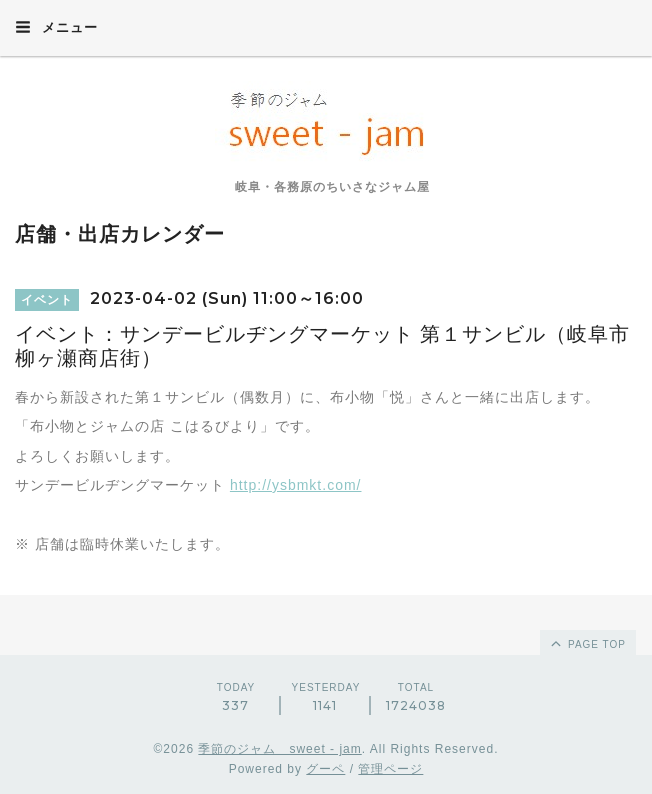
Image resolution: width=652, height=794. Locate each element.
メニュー (56, 27)
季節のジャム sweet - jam (279, 749)
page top (587, 643)
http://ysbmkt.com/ (296, 485)
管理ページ (390, 769)
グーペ (325, 769)
